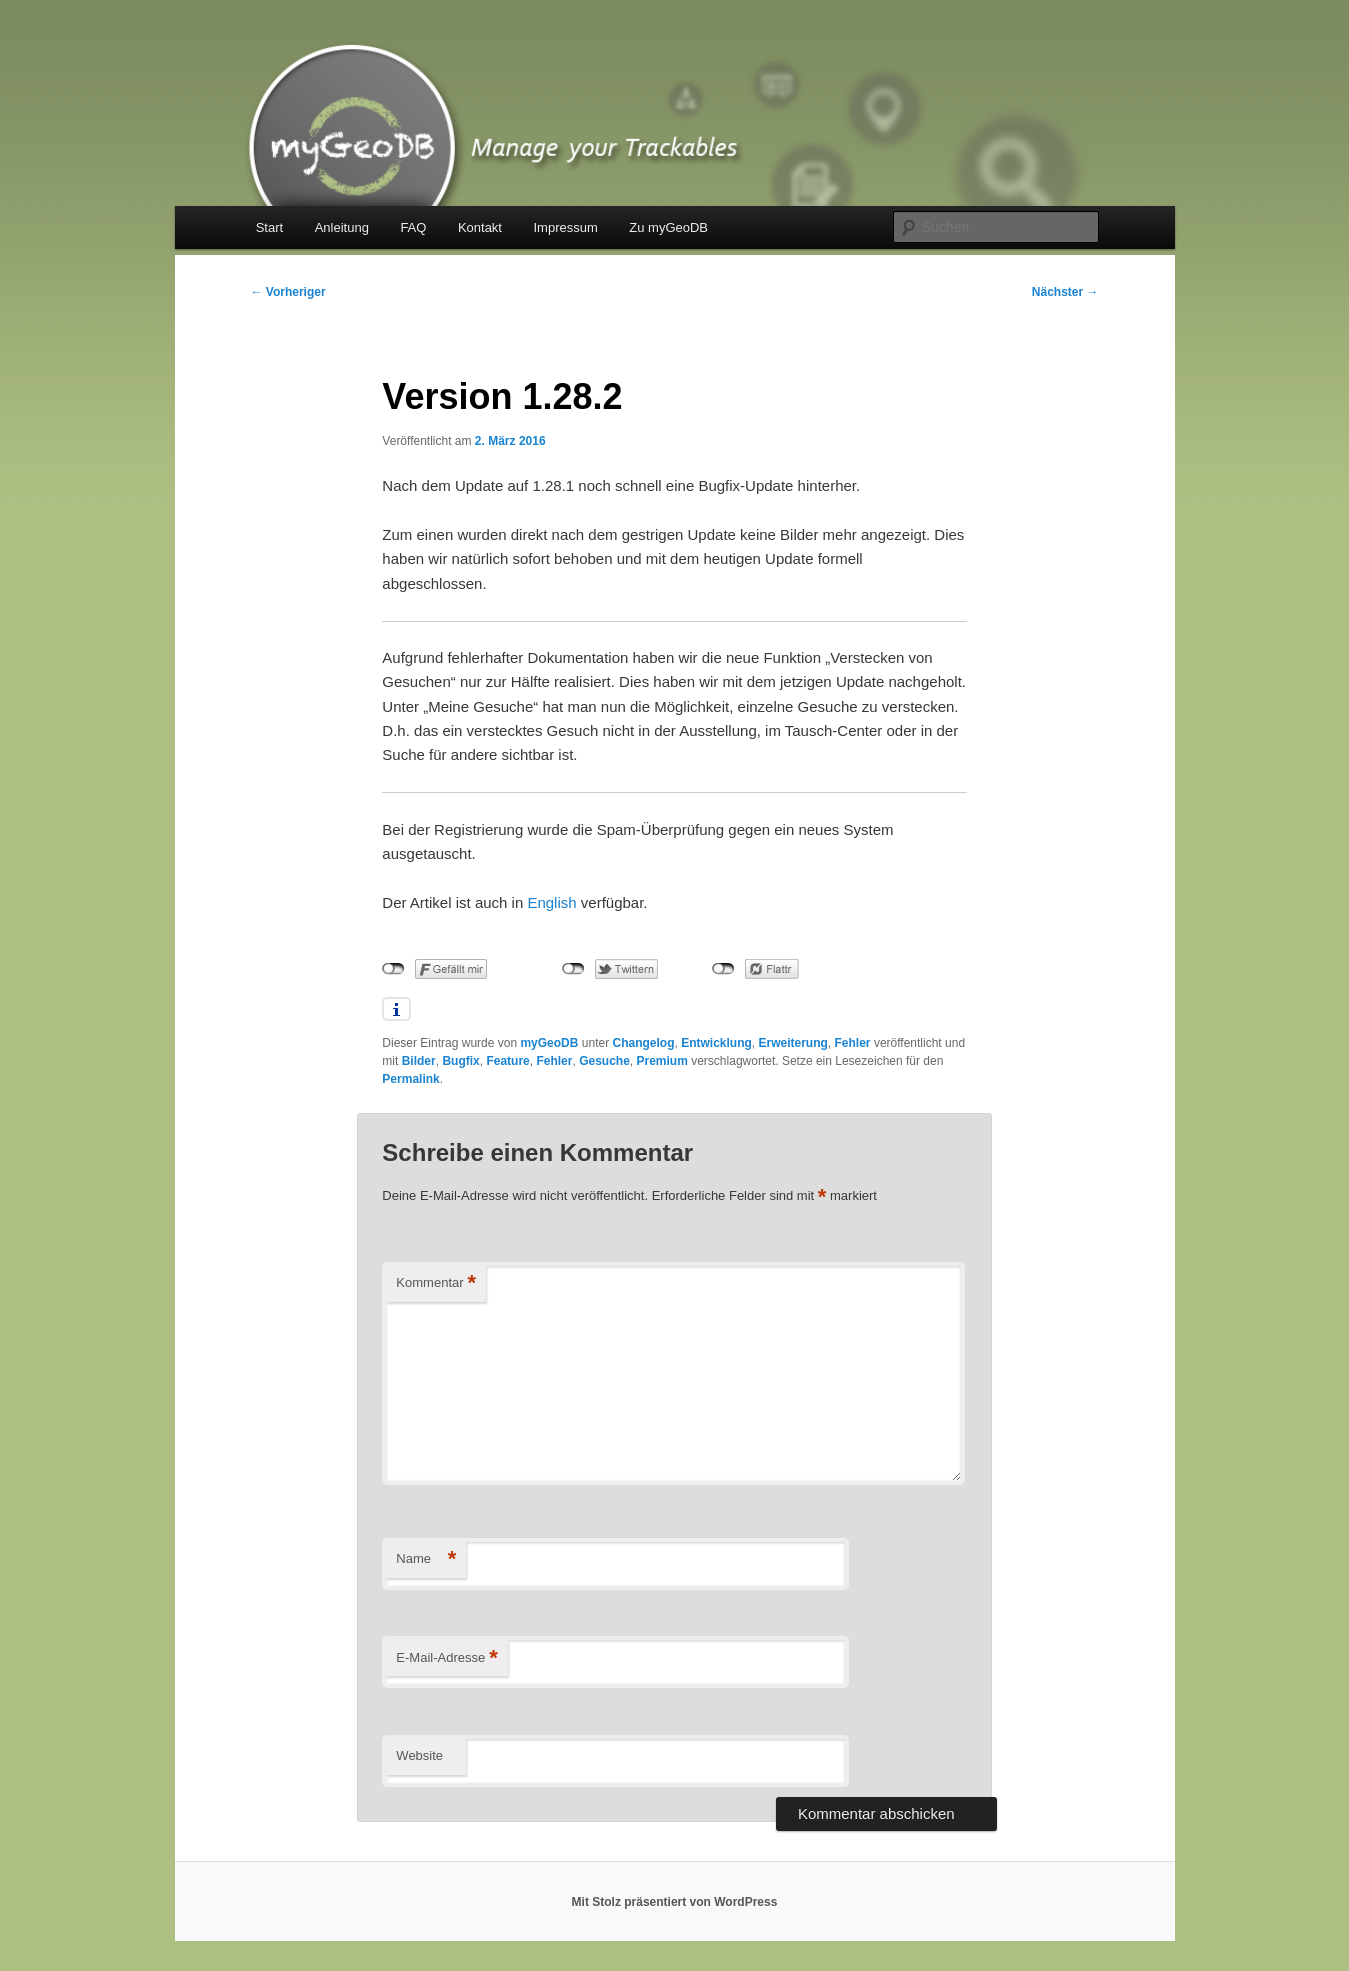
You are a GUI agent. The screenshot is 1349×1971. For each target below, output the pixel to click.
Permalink (410, 1079)
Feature (507, 1061)
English (551, 902)
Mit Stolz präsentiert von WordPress (675, 1902)
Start (269, 227)
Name (426, 1559)
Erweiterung (793, 1043)
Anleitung (342, 227)
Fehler (853, 1043)
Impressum (565, 227)
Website (419, 1755)
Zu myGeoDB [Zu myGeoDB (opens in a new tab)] (668, 227)
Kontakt (480, 227)
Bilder (419, 1061)
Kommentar (436, 1283)
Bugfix (460, 1061)
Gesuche (604, 1061)
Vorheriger (288, 292)
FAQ (413, 227)
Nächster (1065, 292)
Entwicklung (716, 1043)
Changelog (643, 1043)
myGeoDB (549, 1043)
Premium (662, 1061)
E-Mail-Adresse (446, 1658)
